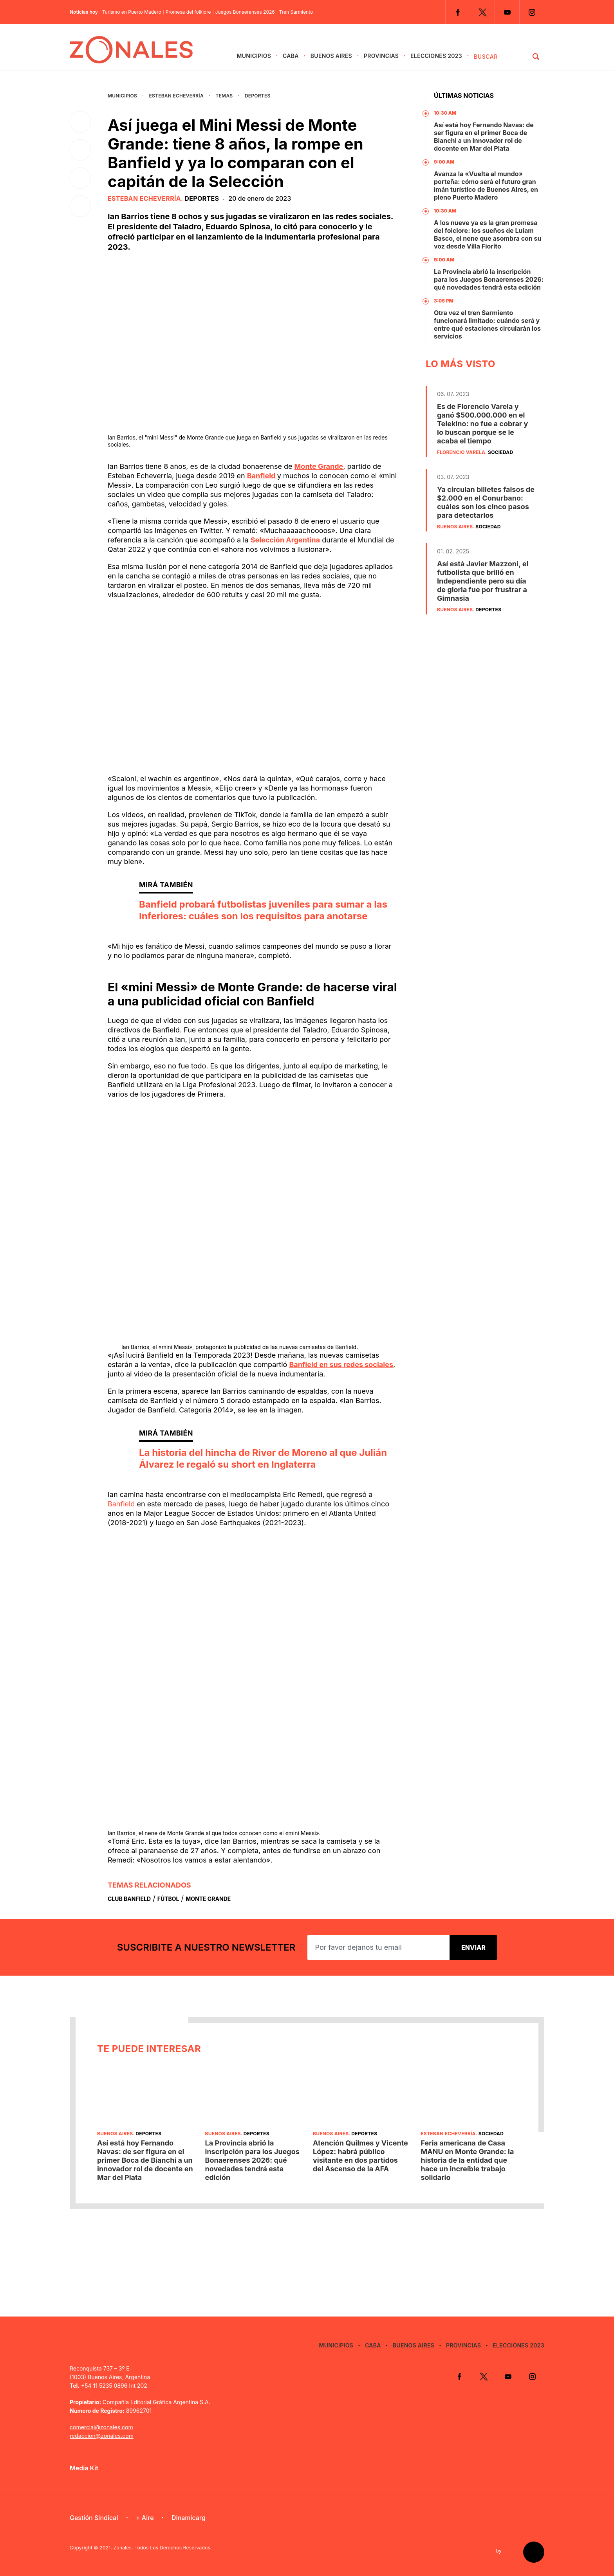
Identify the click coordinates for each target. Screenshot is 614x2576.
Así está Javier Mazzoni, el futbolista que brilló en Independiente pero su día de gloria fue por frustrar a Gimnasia (482, 581)
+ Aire (145, 2518)
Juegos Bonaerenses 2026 (245, 12)
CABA (291, 55)
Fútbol (168, 1898)
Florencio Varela (461, 452)
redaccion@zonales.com (102, 2435)
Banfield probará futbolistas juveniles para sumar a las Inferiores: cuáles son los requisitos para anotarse (263, 910)
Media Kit (84, 2468)
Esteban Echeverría (176, 96)
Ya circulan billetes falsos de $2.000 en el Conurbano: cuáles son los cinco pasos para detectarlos (486, 502)
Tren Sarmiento (296, 12)
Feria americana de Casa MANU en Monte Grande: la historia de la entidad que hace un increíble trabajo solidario (467, 2160)
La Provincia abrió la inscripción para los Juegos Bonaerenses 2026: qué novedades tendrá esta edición (489, 279)
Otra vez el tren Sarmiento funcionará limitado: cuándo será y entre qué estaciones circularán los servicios (487, 324)
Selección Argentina (285, 540)
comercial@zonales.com (101, 2427)
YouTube (507, 12)
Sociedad (500, 452)
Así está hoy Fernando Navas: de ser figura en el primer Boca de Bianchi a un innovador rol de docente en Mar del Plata (484, 136)
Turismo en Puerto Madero (131, 12)
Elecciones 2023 (436, 55)
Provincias (381, 55)
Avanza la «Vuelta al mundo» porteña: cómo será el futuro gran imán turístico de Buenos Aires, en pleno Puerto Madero (486, 185)
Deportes (258, 96)
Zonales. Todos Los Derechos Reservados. (163, 2548)
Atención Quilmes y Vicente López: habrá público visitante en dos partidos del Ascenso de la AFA (360, 2156)
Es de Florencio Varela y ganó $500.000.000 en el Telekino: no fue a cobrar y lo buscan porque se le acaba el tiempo (482, 423)
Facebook (457, 12)
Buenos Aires (331, 55)
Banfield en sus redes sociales (341, 1364)
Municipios (254, 55)
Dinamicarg (189, 2518)
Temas (224, 96)
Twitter (482, 12)
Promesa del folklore (188, 12)
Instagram (531, 12)
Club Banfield (129, 1898)
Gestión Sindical (94, 2518)
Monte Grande (318, 466)
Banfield (262, 476)
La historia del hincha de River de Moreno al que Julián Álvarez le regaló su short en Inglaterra (263, 1458)
